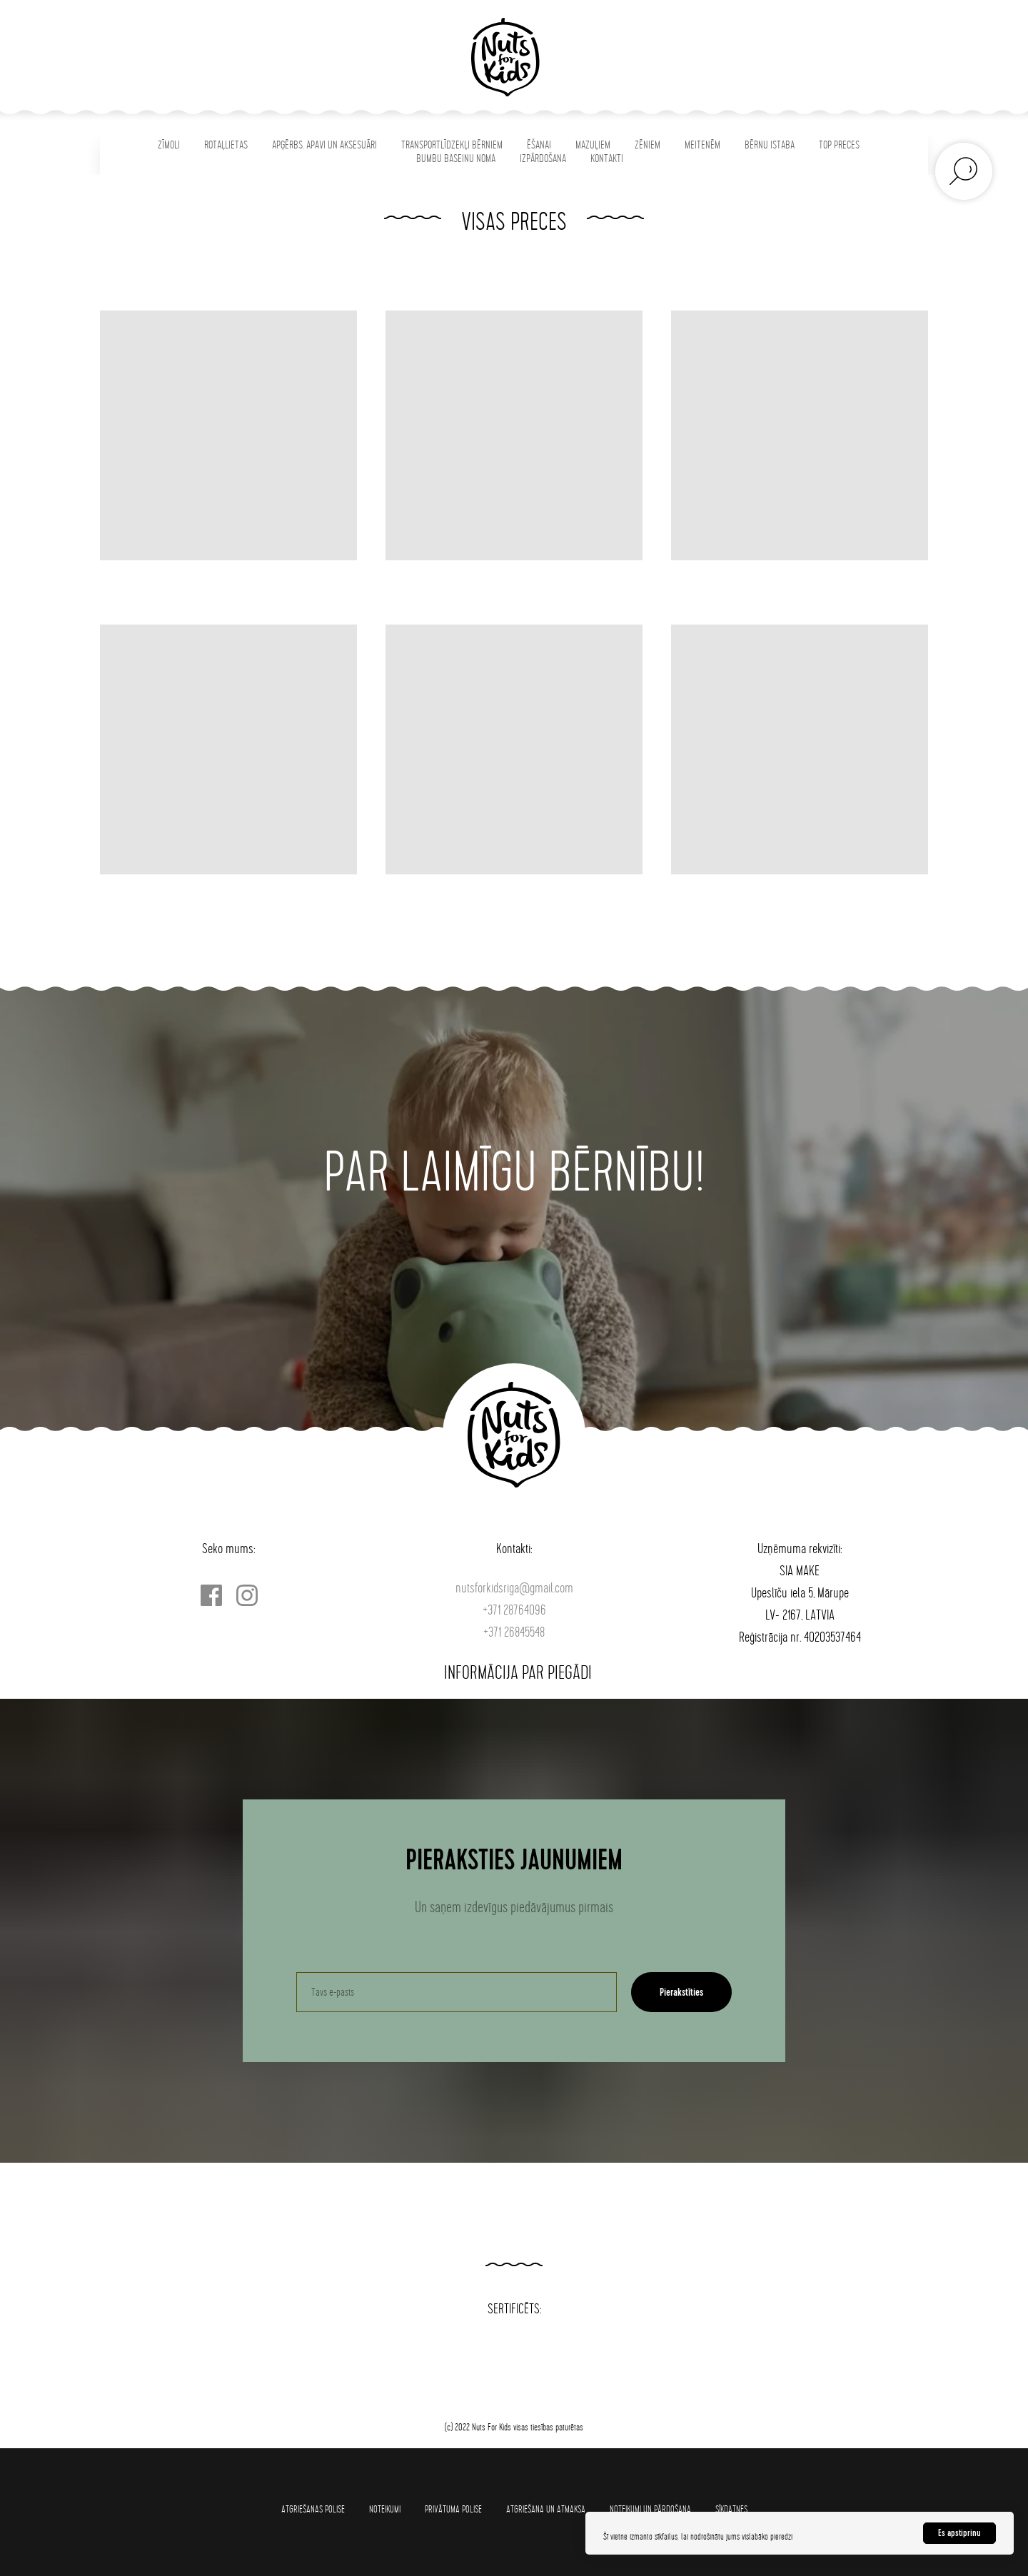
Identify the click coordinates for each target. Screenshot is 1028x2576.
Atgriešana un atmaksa (545, 2509)
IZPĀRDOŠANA (543, 159)
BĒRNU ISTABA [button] (770, 145)
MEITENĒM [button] (702, 145)
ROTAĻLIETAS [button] (226, 145)
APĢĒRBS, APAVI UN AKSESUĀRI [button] (324, 145)
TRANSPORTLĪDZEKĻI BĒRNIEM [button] (452, 145)
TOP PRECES (839, 145)
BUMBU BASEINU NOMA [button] (455, 159)
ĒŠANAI (539, 145)
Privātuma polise (453, 2509)
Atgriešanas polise (313, 2509)
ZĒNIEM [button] (647, 145)
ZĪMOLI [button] (169, 145)
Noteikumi (384, 2509)
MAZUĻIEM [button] (592, 145)
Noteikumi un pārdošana (650, 2509)
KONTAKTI (606, 159)
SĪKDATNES (731, 2509)
